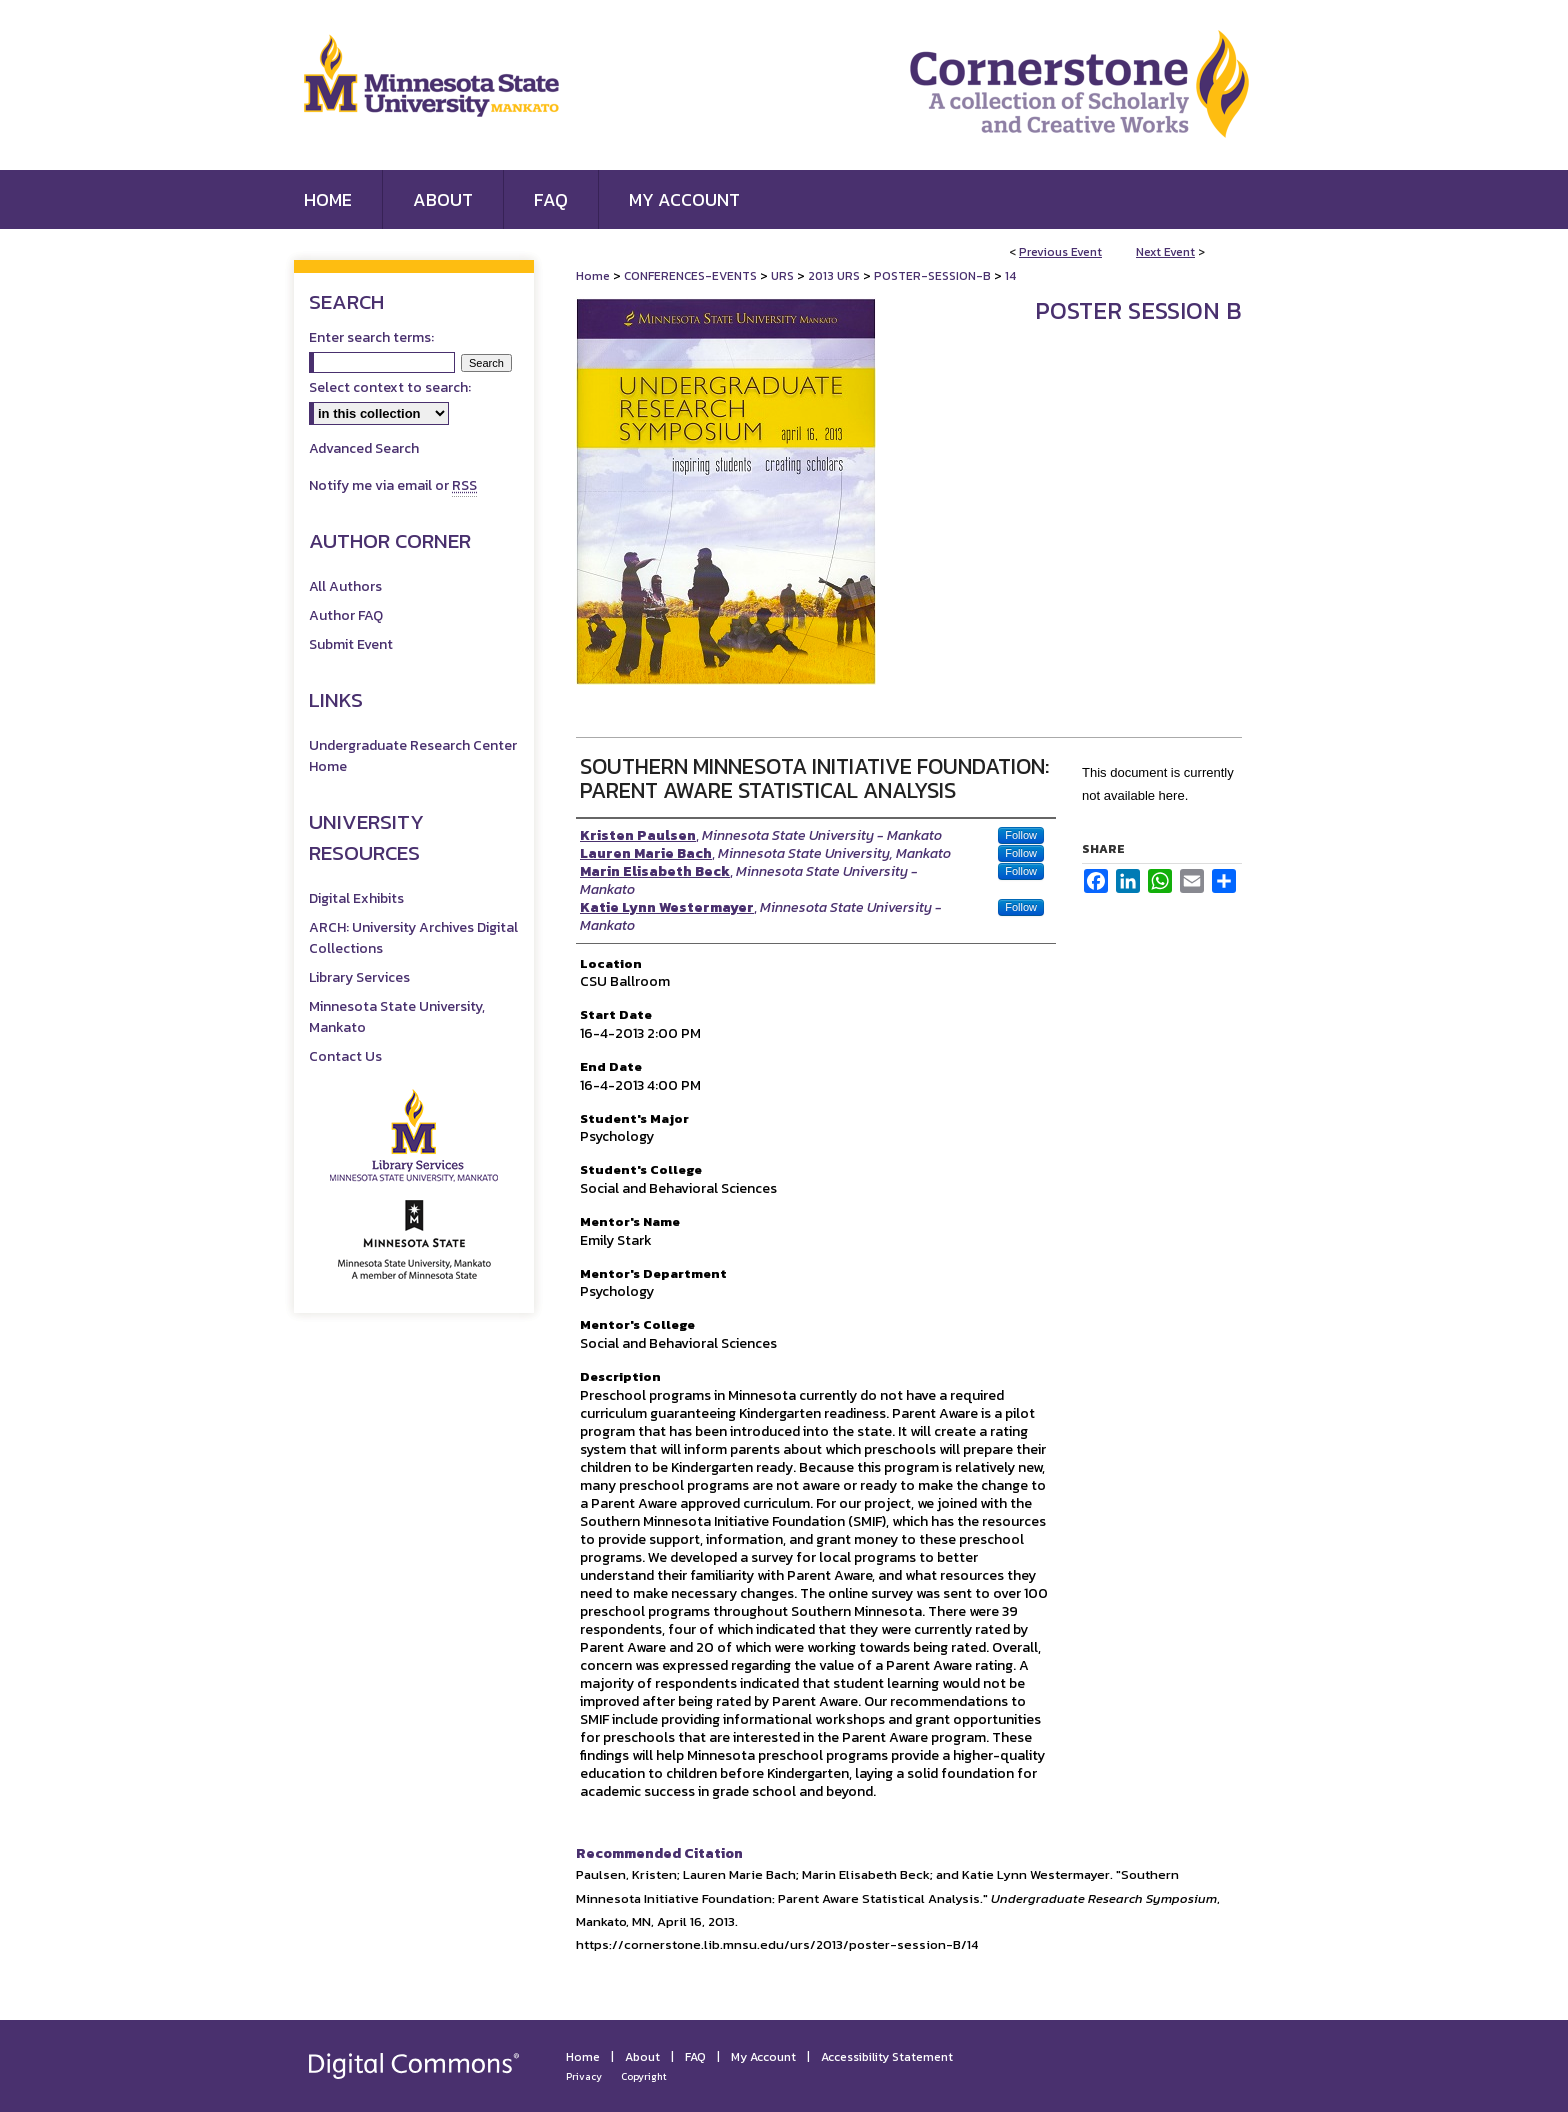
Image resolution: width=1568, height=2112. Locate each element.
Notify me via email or (393, 485)
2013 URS (835, 276)
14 (1010, 276)
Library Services (359, 977)
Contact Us (345, 1056)
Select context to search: (390, 387)
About (642, 2057)
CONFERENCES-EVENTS (692, 276)
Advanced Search (364, 448)
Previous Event (1060, 252)
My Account (763, 2057)
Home (593, 276)
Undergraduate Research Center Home (413, 756)
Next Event (1165, 252)
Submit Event (351, 644)
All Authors (345, 586)
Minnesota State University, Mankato (397, 1017)
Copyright (644, 2076)
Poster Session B (1138, 310)
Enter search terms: (371, 337)
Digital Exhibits (356, 898)
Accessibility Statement (887, 2057)
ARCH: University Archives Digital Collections (413, 938)
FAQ (695, 2057)
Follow (1021, 835)
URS (784, 276)
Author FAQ (346, 615)
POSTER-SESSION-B (934, 276)
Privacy (584, 2076)
